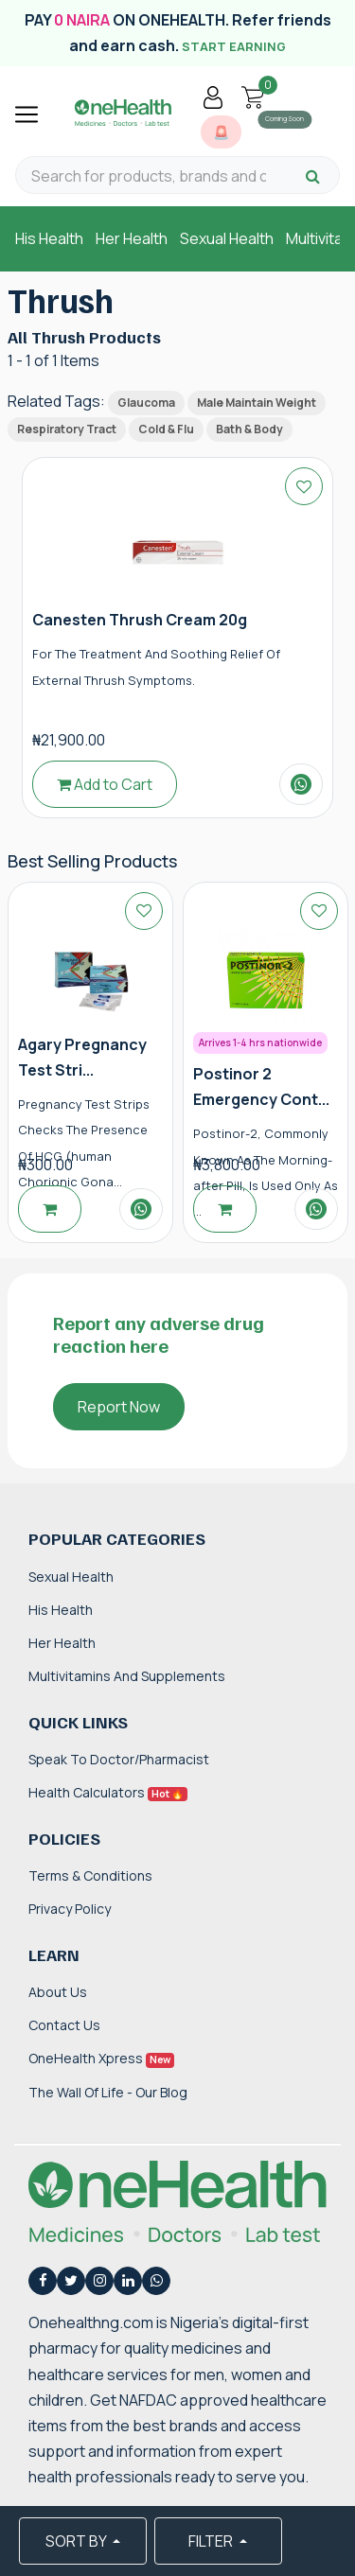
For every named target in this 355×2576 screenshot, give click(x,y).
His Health (49, 238)
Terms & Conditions (90, 1875)
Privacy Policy (69, 1909)
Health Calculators (107, 1792)
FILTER (212, 2541)
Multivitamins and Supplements (126, 1676)
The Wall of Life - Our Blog (107, 2092)
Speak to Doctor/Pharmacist (118, 1759)
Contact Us (64, 2025)
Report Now (119, 1406)
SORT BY (77, 2541)
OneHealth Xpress (101, 2058)
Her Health (132, 238)
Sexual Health (227, 238)
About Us (57, 1992)
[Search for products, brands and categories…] (149, 176)
